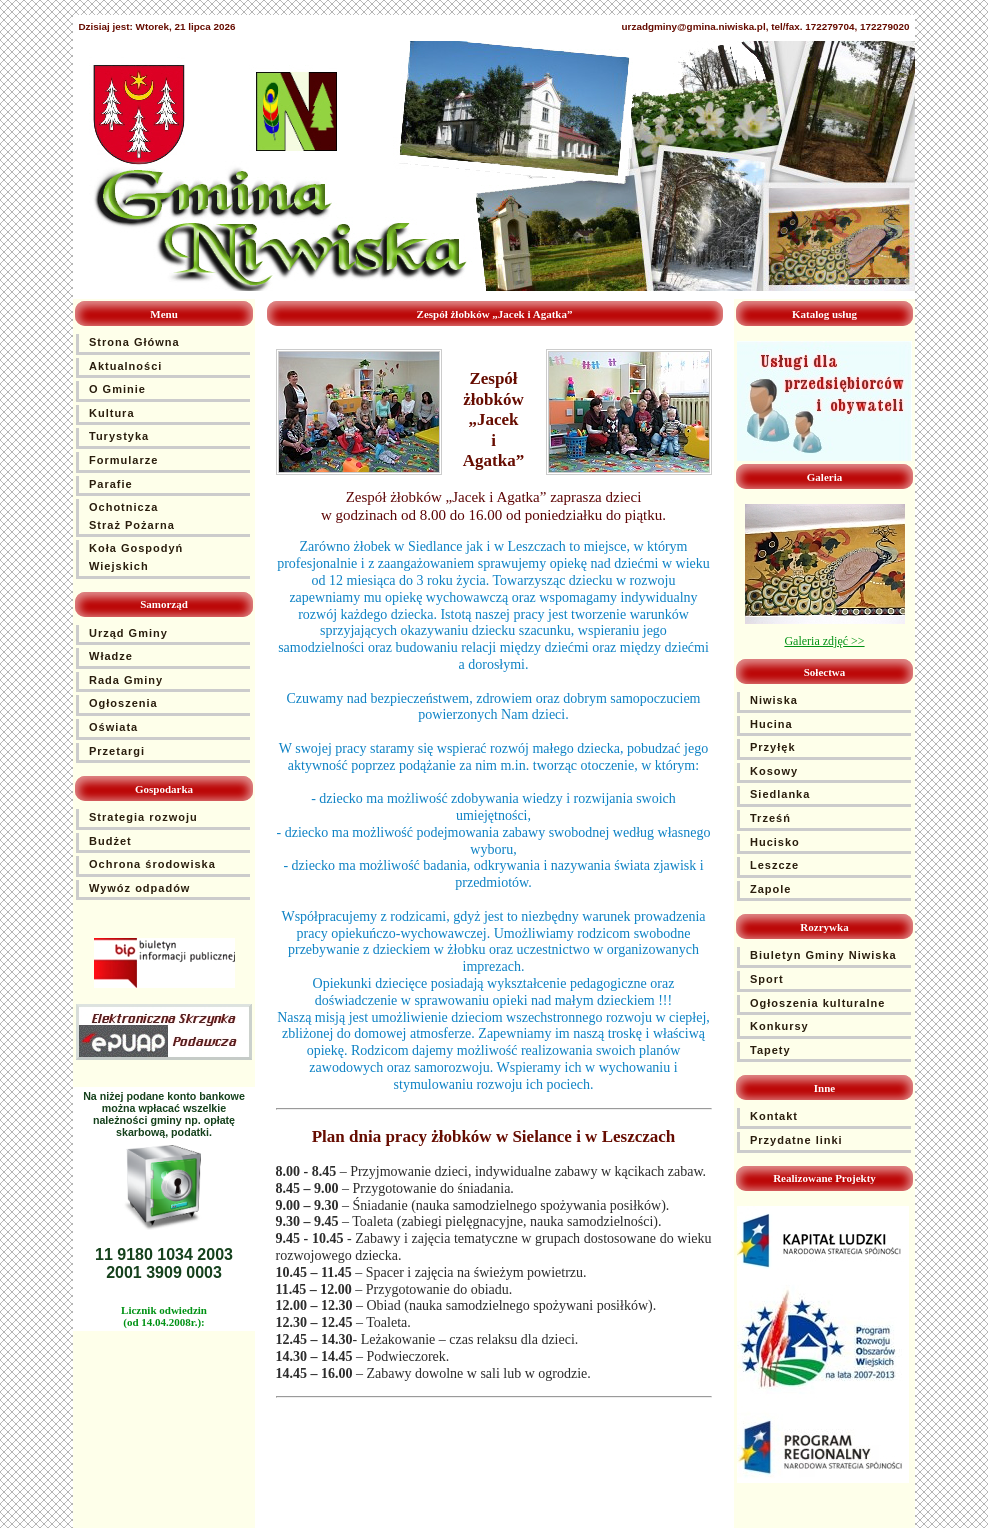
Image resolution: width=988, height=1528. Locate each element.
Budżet (110, 841)
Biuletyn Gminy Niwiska (823, 955)
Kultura (112, 413)
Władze (111, 656)
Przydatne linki (796, 1140)
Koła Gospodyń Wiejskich (136, 557)
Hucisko (775, 842)
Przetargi (117, 751)
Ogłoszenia (123, 703)
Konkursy (779, 1026)
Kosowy (774, 771)
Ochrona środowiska (152, 864)
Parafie (111, 484)
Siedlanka (780, 794)
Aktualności (125, 366)
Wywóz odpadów (139, 888)
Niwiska (774, 700)
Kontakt (774, 1116)
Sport (767, 979)
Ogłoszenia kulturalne (817, 1003)
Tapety (770, 1050)
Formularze (123, 460)
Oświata (113, 727)
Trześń (770, 818)
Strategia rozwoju (143, 817)
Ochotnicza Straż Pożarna (132, 516)
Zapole (770, 889)
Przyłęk (773, 747)
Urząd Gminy (128, 633)
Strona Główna (134, 342)
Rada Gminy (126, 680)
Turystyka (119, 436)
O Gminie (117, 389)
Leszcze (774, 865)
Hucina (771, 724)
